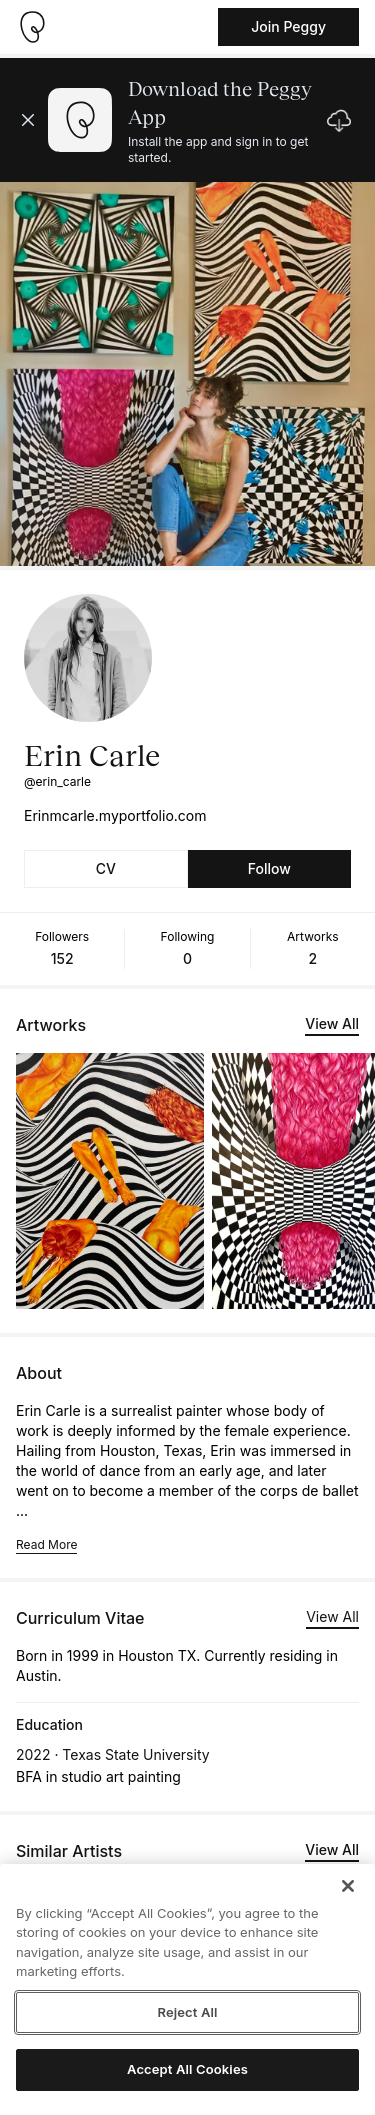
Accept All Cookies (187, 2069)
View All (332, 1023)
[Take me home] (32, 27)
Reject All (187, 2012)
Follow (269, 868)
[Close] (348, 1886)
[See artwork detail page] (110, 1181)
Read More (46, 1544)
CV (106, 868)
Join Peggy (288, 26)
